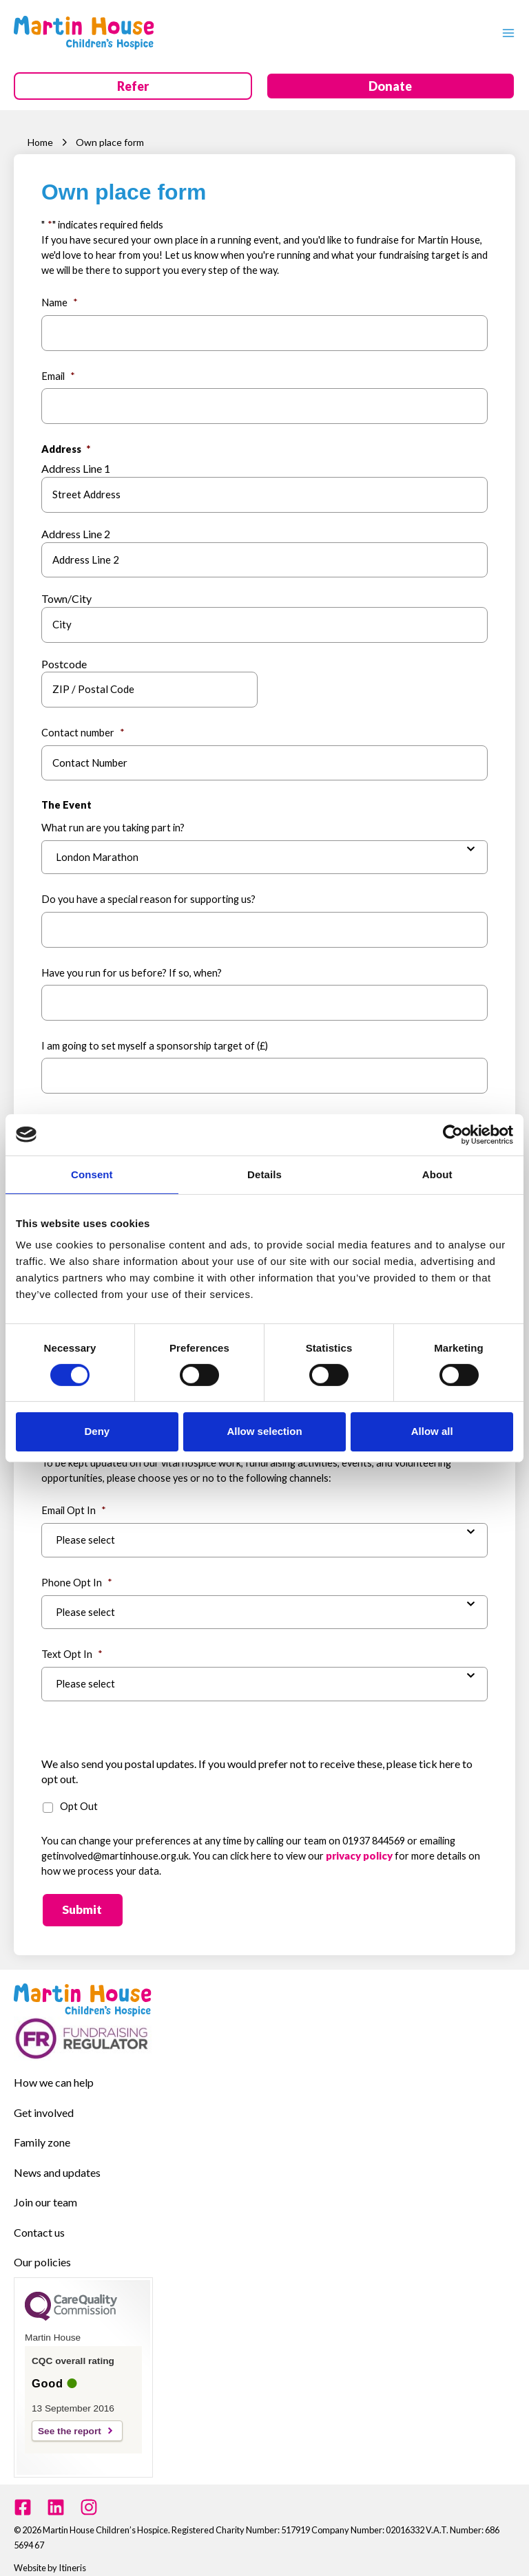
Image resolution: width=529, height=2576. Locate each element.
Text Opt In (72, 1646)
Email (58, 375)
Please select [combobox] (85, 1531)
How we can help (54, 2071)
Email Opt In (73, 1502)
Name (59, 302)
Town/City (66, 597)
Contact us (39, 2219)
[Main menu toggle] (505, 32)
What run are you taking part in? (113, 825)
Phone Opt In (76, 1574)
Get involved (44, 2101)
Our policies (42, 2248)
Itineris (72, 2553)
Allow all (432, 1431)
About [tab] (437, 1174)
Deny (97, 1431)
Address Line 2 (75, 532)
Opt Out (79, 1797)
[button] (133, 87)
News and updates (57, 2160)
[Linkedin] (56, 2494)
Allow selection (264, 1431)
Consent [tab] (92, 1174)
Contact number (83, 730)
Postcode (64, 661)
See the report (69, 2418)
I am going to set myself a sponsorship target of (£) (154, 1041)
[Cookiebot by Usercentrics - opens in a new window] (453, 1134)
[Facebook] (23, 2494)
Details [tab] (264, 1174)
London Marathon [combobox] (97, 854)
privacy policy (359, 1847)
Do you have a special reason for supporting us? (148, 896)
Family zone (42, 2131)
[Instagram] (89, 2494)
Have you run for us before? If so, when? (131, 969)
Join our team (45, 2190)
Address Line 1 (75, 467)
